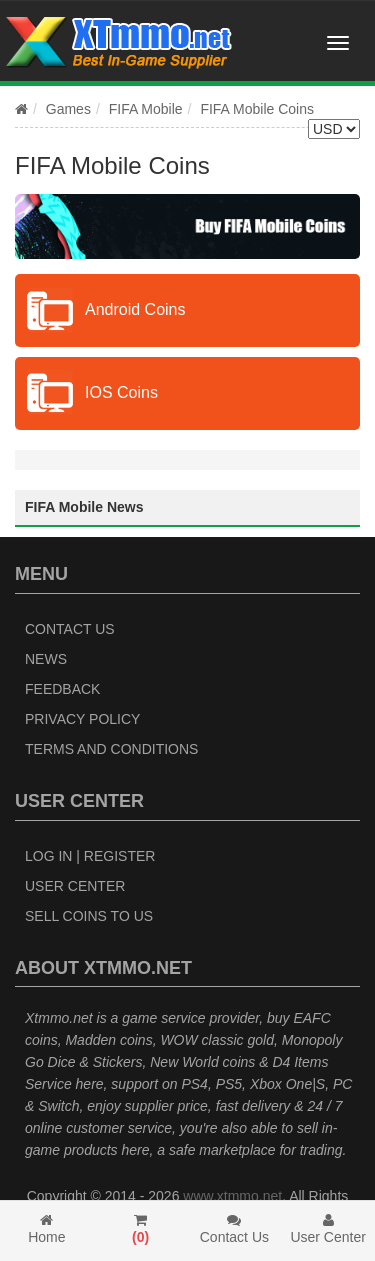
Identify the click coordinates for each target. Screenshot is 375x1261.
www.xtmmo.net (232, 1196)
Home (47, 1229)
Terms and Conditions (111, 749)
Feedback (62, 689)
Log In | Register (90, 856)
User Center (75, 886)
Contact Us (70, 629)
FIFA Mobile (146, 109)
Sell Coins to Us (89, 916)
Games (68, 109)
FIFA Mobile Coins (257, 109)
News (46, 659)
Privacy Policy (82, 719)
